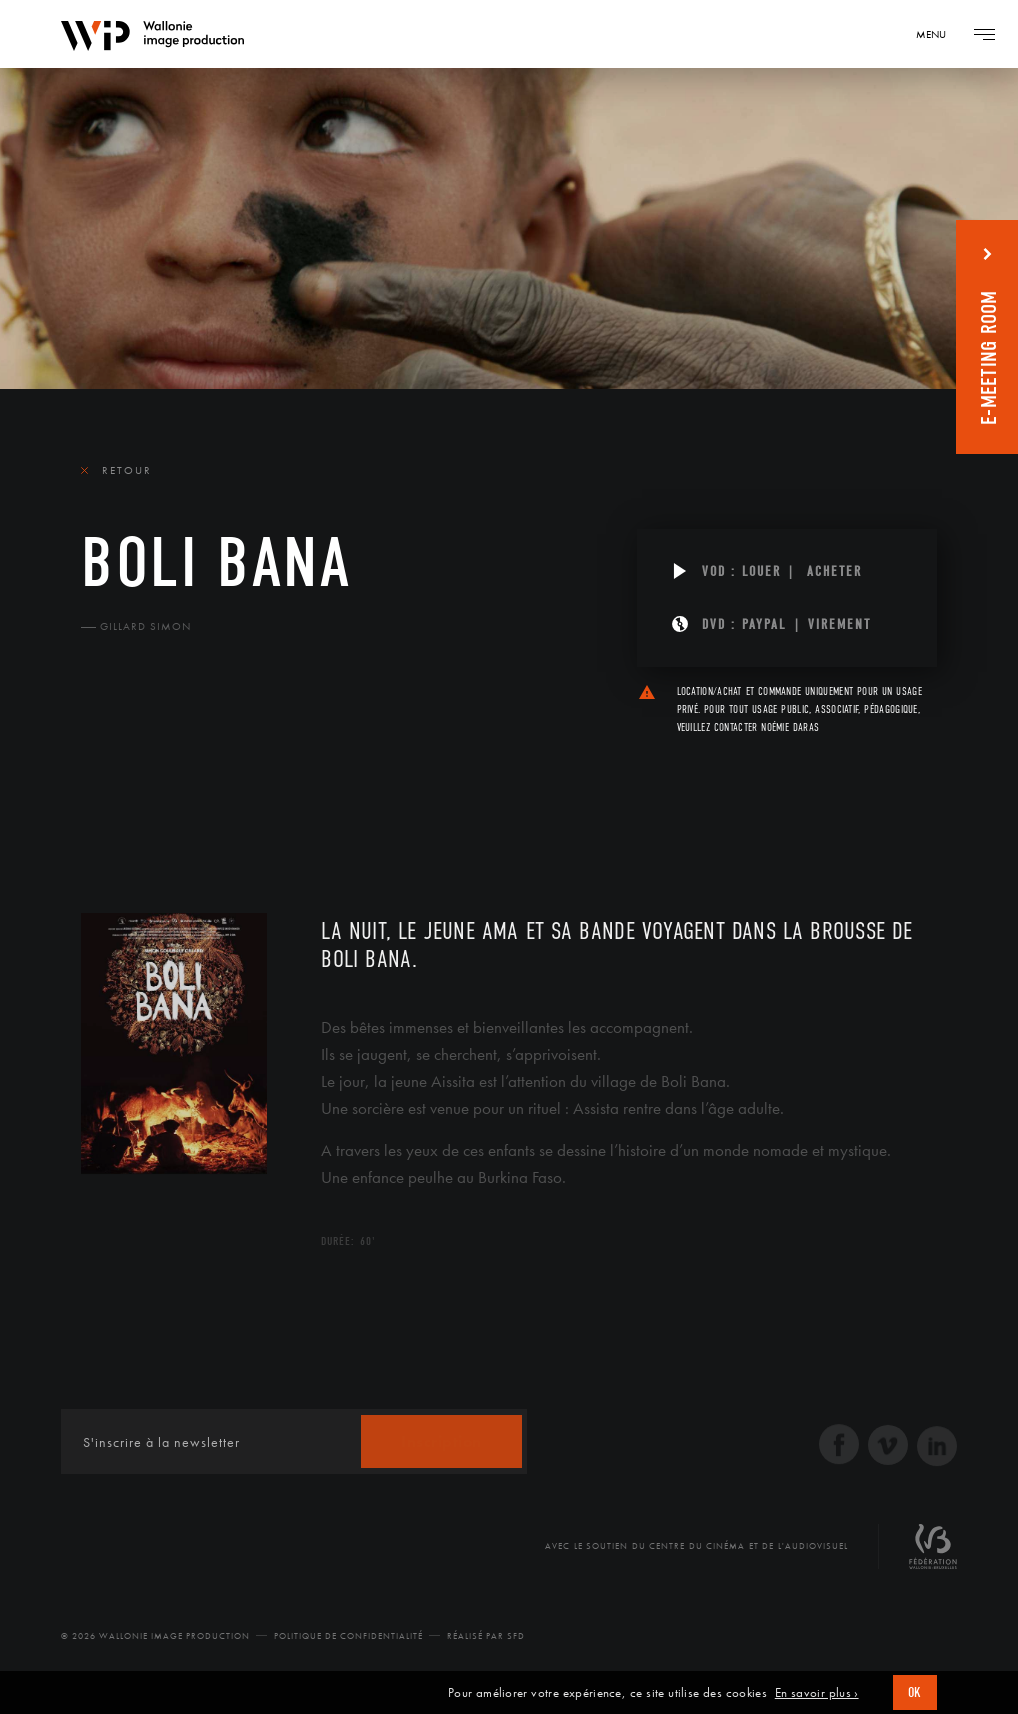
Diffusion (316, 795)
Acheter (834, 571)
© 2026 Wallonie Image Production (155, 1636)
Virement (839, 624)
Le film (111, 795)
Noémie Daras (790, 727)
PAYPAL (764, 624)
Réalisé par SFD (486, 1636)
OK (915, 1692)
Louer (761, 571)
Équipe (209, 795)
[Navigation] (938, 34)
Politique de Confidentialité (348, 1636)
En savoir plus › (817, 1693)
